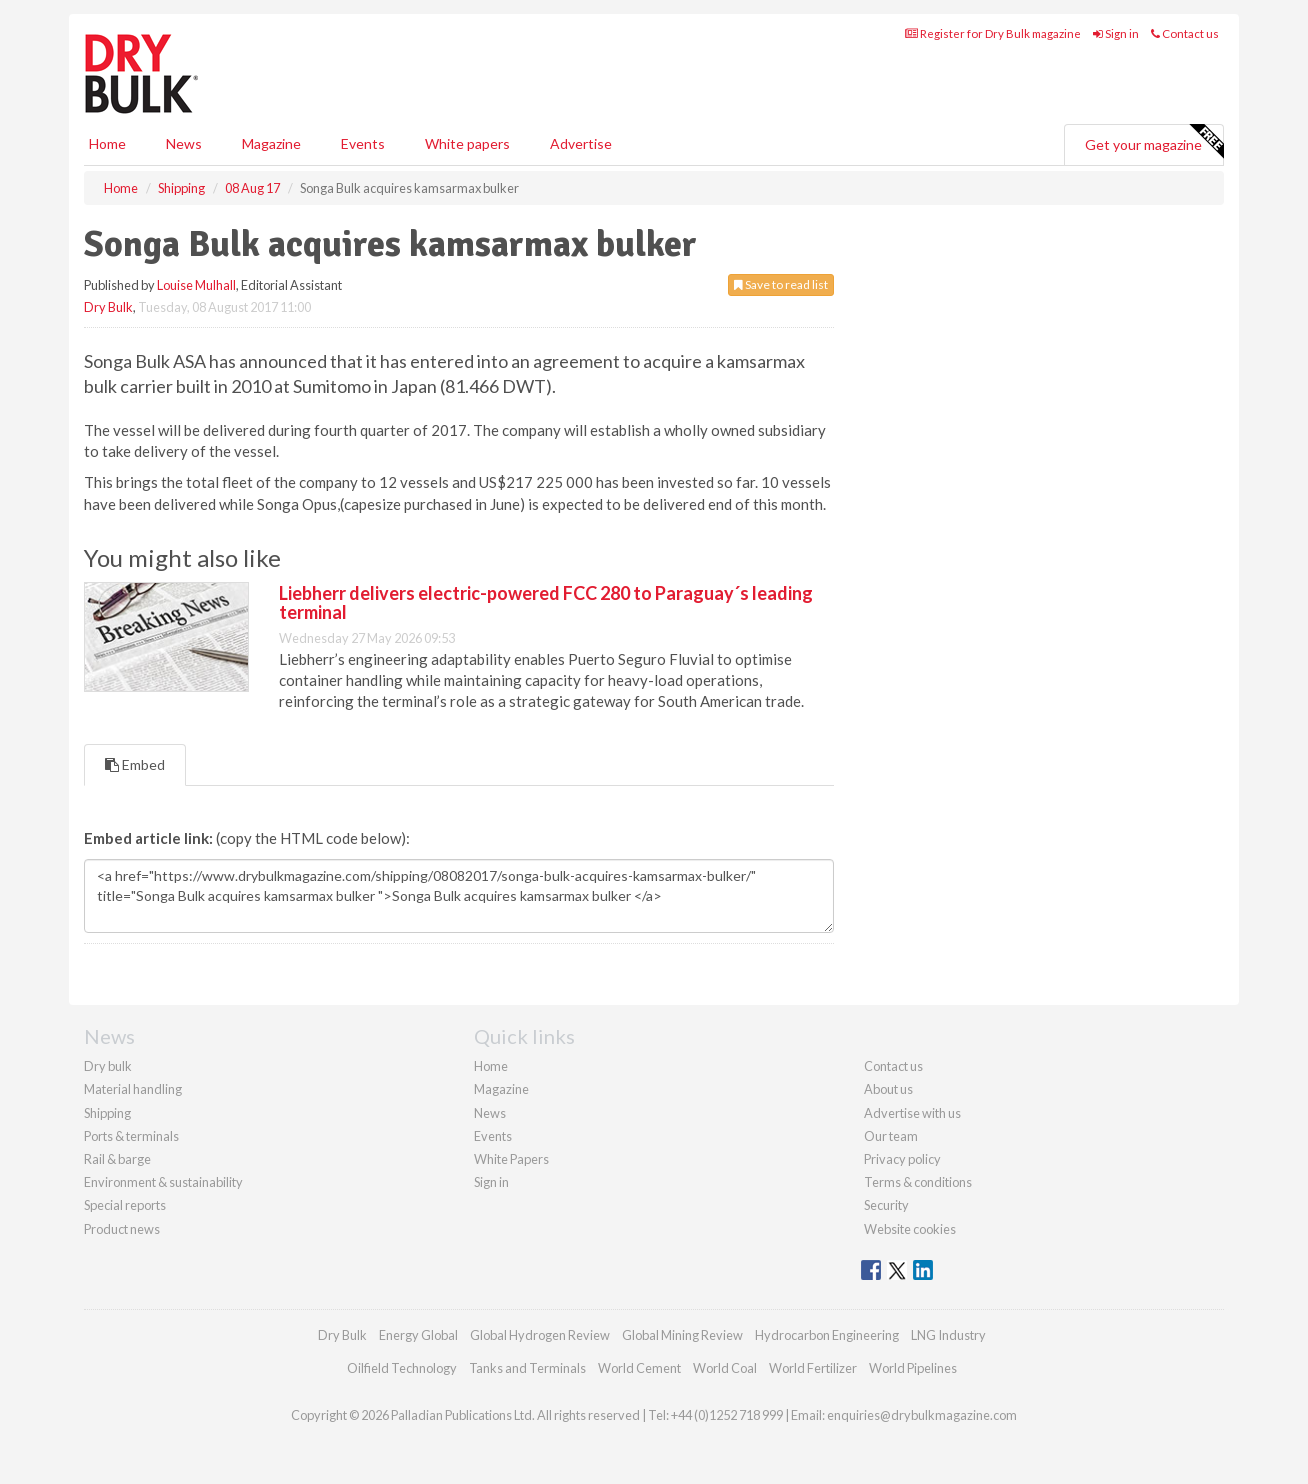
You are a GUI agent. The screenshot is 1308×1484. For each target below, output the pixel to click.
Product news (122, 1229)
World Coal (725, 1368)
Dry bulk (108, 1066)
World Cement (639, 1368)
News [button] (184, 143)
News (490, 1113)
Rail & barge (117, 1159)
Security (886, 1205)
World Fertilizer (813, 1368)
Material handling (133, 1089)
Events (363, 143)
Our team (891, 1136)
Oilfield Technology (402, 1368)
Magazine (271, 143)
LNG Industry (948, 1335)
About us (888, 1089)
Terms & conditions (918, 1182)
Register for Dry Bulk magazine (993, 33)
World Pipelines (913, 1368)
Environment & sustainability (163, 1182)
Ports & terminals (131, 1136)
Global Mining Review (682, 1335)
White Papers (511, 1159)
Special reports (125, 1205)
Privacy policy (902, 1159)
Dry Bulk (108, 307)
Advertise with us (912, 1113)
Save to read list (781, 284)
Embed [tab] (135, 764)
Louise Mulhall (196, 285)
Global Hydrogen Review (540, 1335)
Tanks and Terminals (527, 1368)
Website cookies (910, 1229)
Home (107, 143)
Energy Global (418, 1335)
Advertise (581, 143)
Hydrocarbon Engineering (827, 1335)
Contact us (1185, 33)
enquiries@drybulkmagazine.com (922, 1415)
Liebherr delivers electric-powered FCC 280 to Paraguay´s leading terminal (546, 603)
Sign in (1116, 33)
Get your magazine (1154, 142)
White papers (467, 143)
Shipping (107, 1113)
